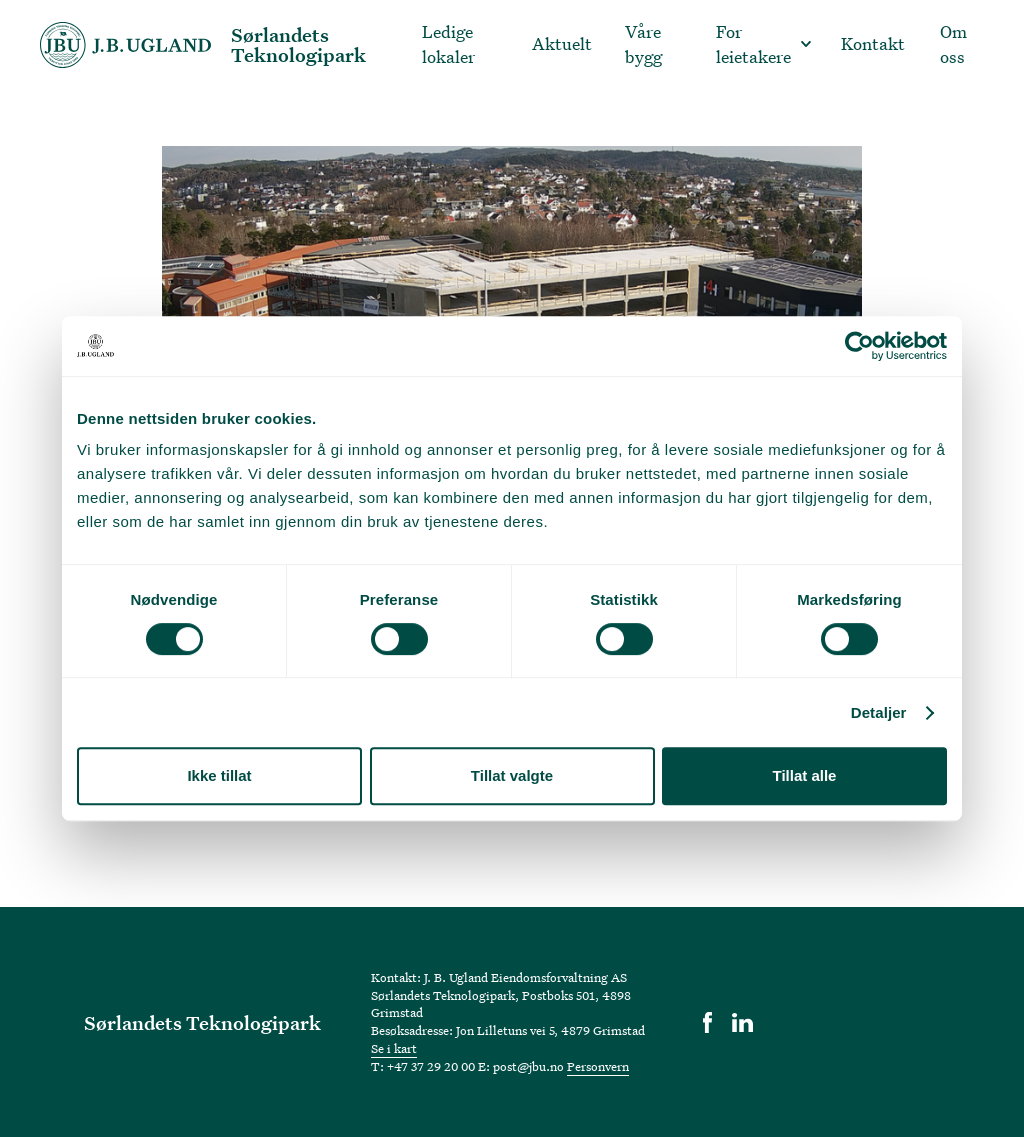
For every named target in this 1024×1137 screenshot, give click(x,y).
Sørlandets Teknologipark (202, 1022)
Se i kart (394, 1048)
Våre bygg (643, 44)
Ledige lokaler (448, 44)
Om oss (953, 44)
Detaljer (879, 712)
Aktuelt (562, 43)
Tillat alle (805, 775)
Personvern (598, 1066)
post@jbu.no (528, 1066)
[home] (223, 45)
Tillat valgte (512, 775)
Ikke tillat (219, 775)
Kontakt (873, 43)
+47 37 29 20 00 (431, 1066)
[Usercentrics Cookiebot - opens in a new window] (859, 346)
